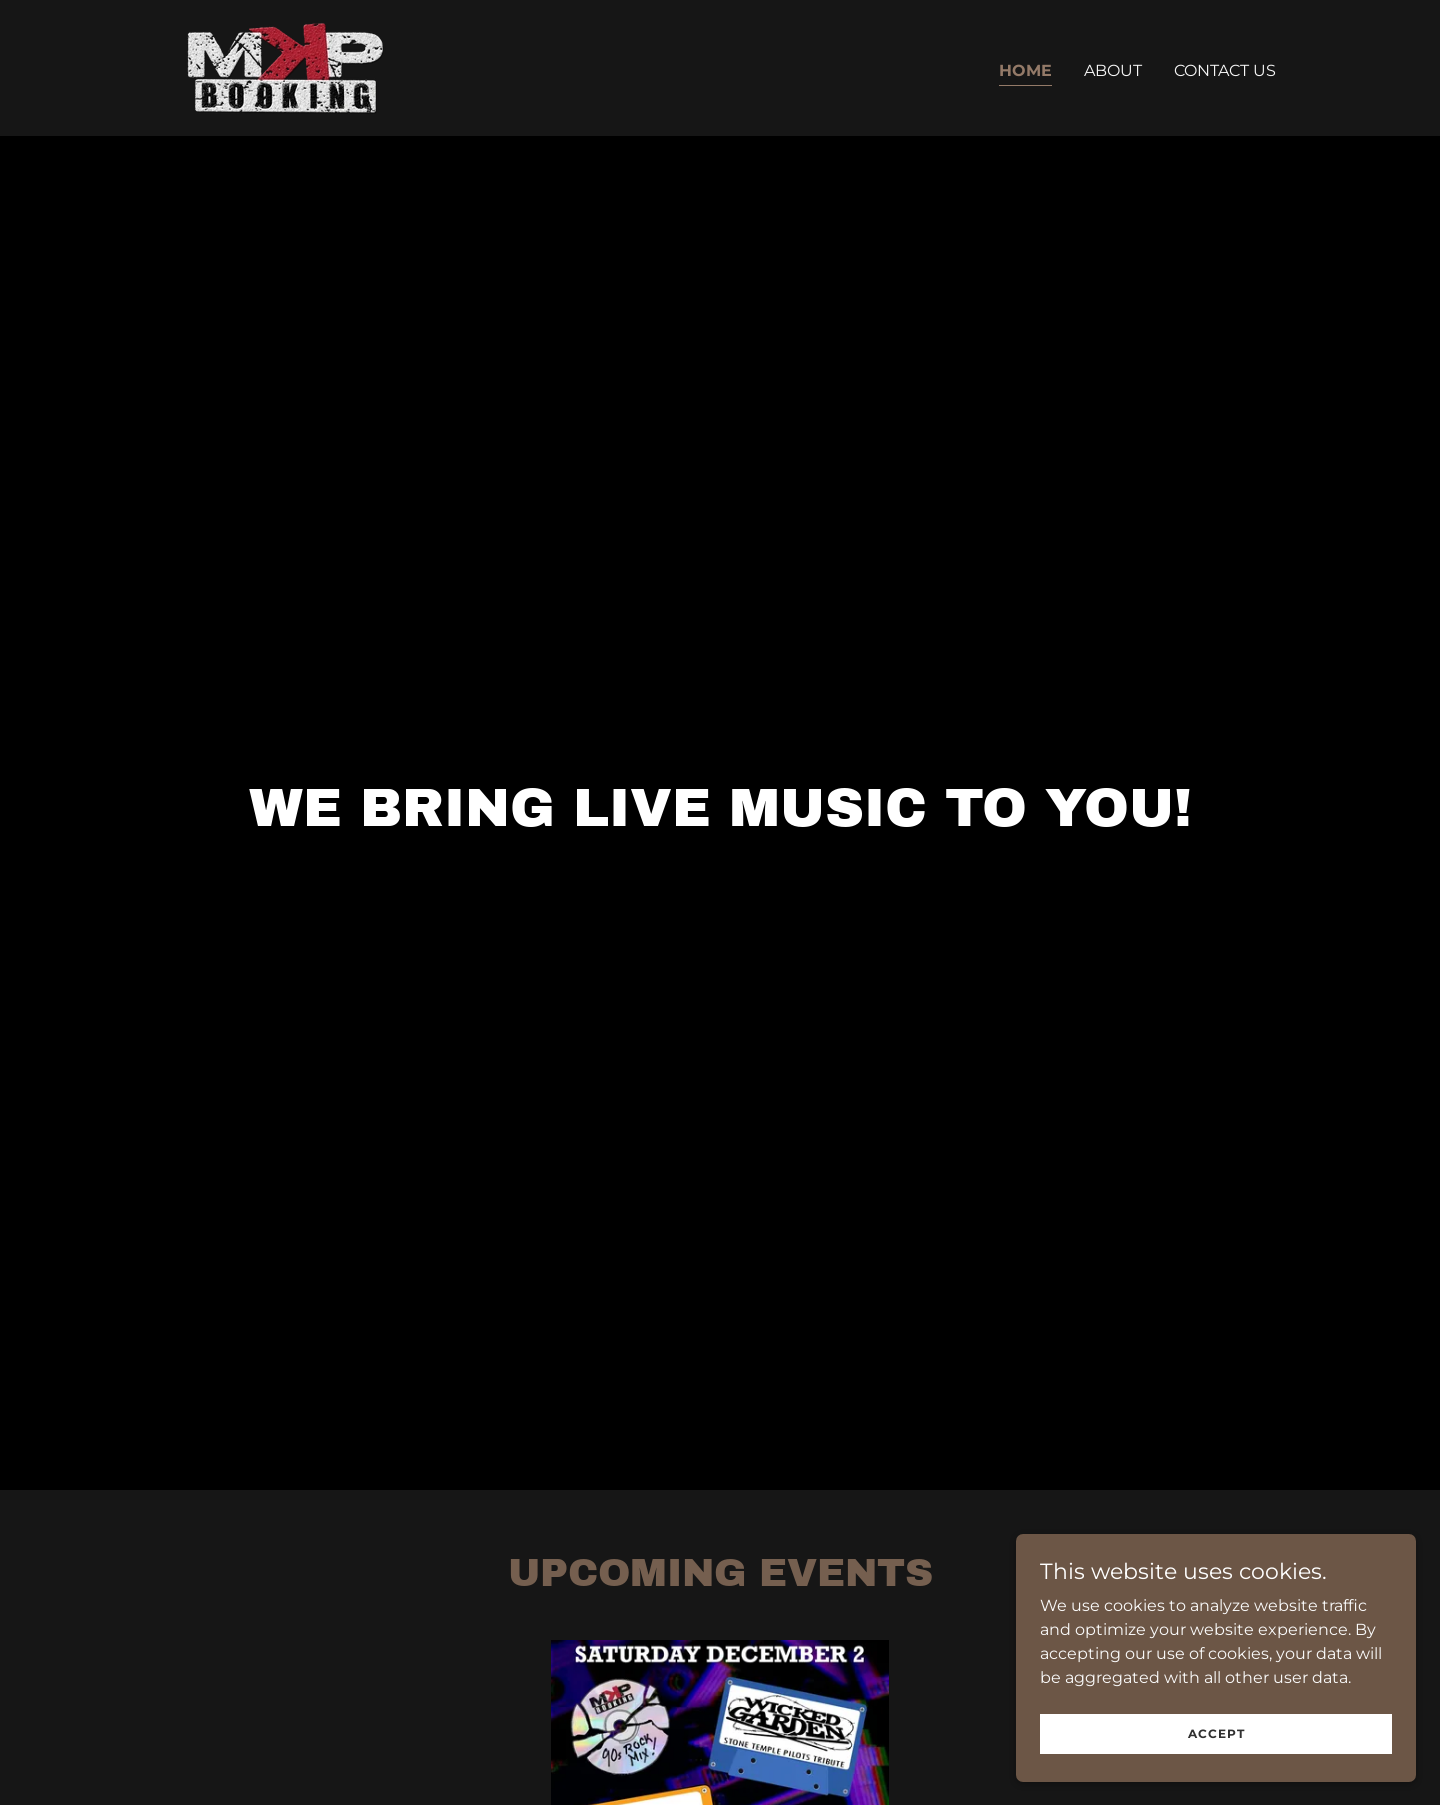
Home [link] (1025, 70)
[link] (285, 66)
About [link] (1113, 70)
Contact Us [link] (1225, 70)
